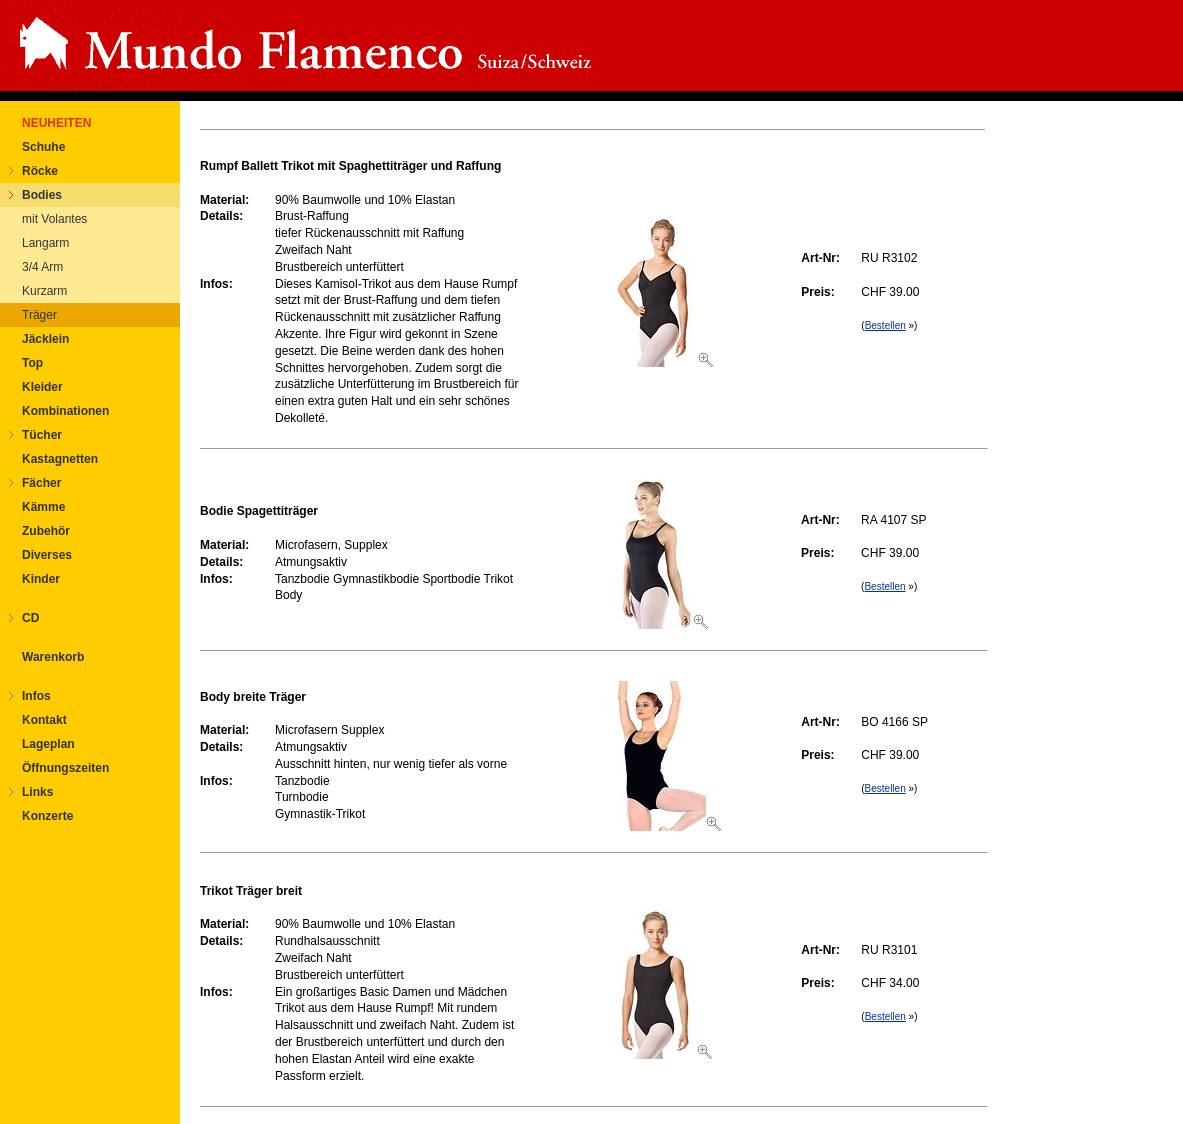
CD (30, 618)
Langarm (45, 243)
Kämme (43, 507)
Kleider (42, 387)
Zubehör (46, 531)
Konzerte (47, 816)
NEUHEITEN (56, 123)
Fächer (41, 483)
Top (32, 363)
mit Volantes (54, 219)
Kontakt (44, 720)
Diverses (47, 555)
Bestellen (885, 325)
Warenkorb (53, 657)
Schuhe (43, 147)
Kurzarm (44, 291)
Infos (36, 696)
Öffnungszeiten (65, 768)
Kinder (41, 579)
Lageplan (48, 744)
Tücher (42, 435)
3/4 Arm (42, 267)
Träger (39, 315)
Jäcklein (45, 339)
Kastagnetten (60, 459)
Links (37, 792)
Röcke (40, 171)
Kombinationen (65, 411)
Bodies (42, 195)
